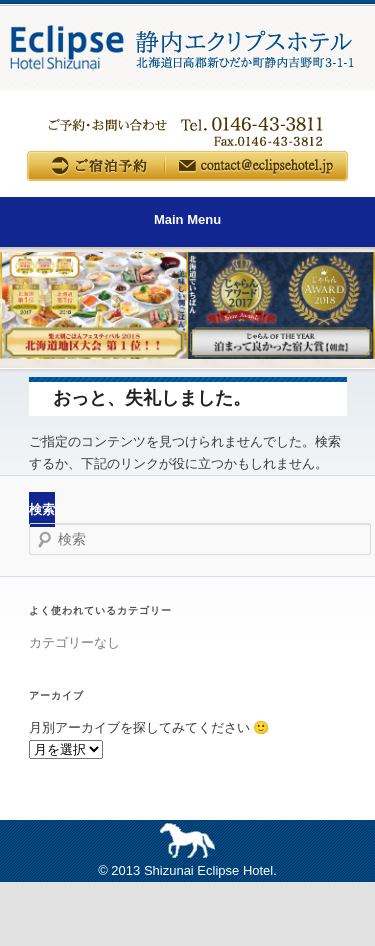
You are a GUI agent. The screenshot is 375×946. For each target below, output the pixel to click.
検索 (42, 509)
